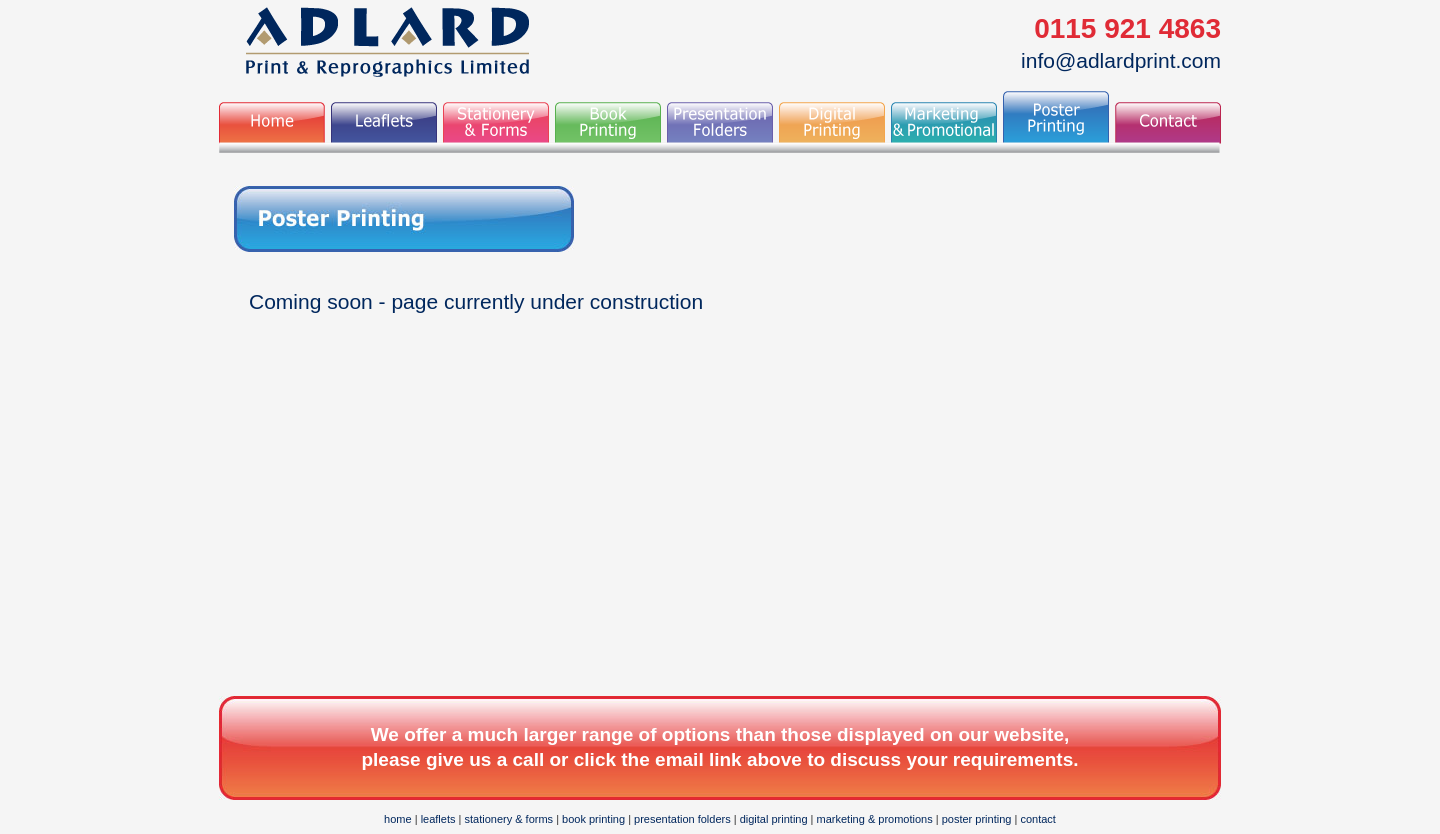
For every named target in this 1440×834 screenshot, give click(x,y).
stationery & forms (508, 819)
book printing (593, 819)
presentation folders (682, 819)
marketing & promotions (875, 819)
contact (1037, 819)
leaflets (438, 819)
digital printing (774, 819)
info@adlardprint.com (1121, 60)
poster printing (977, 819)
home (398, 819)
